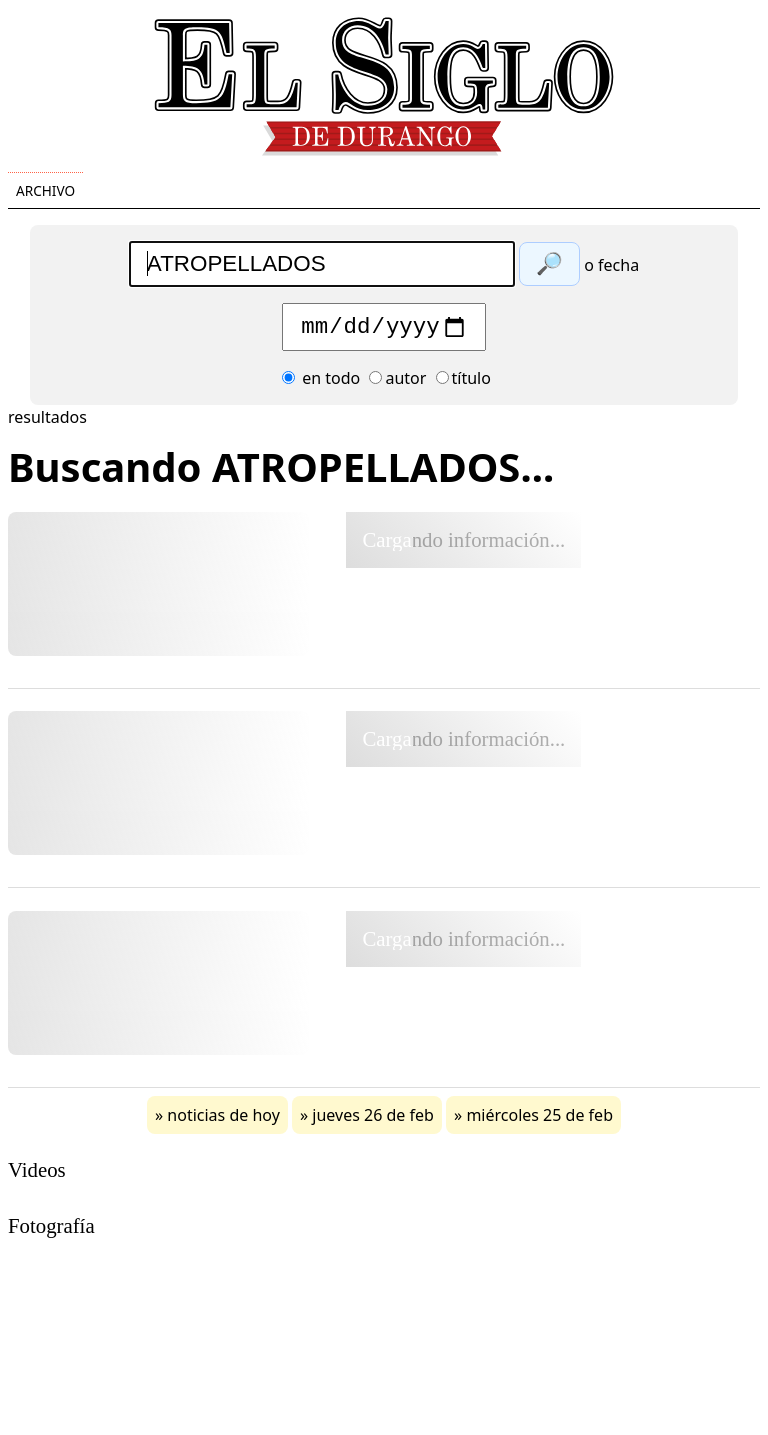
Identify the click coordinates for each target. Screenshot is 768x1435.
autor (397, 383)
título (463, 383)
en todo (321, 383)
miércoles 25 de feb (539, 1120)
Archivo (45, 190)
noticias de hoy (223, 1120)
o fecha (611, 265)
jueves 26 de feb (373, 1120)
